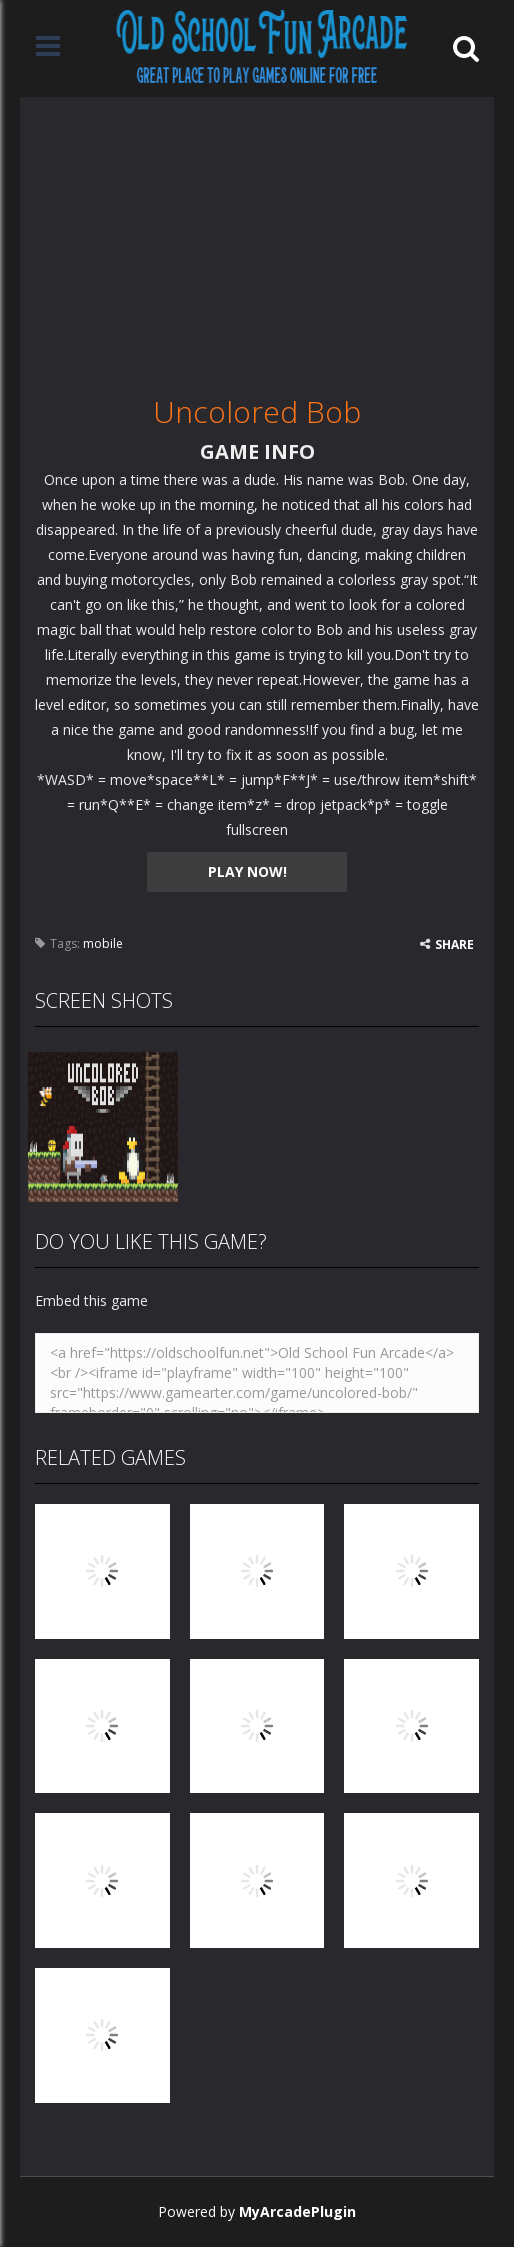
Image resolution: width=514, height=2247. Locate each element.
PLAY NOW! (247, 871)
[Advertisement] (257, 237)
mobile (103, 943)
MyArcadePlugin (297, 2211)
